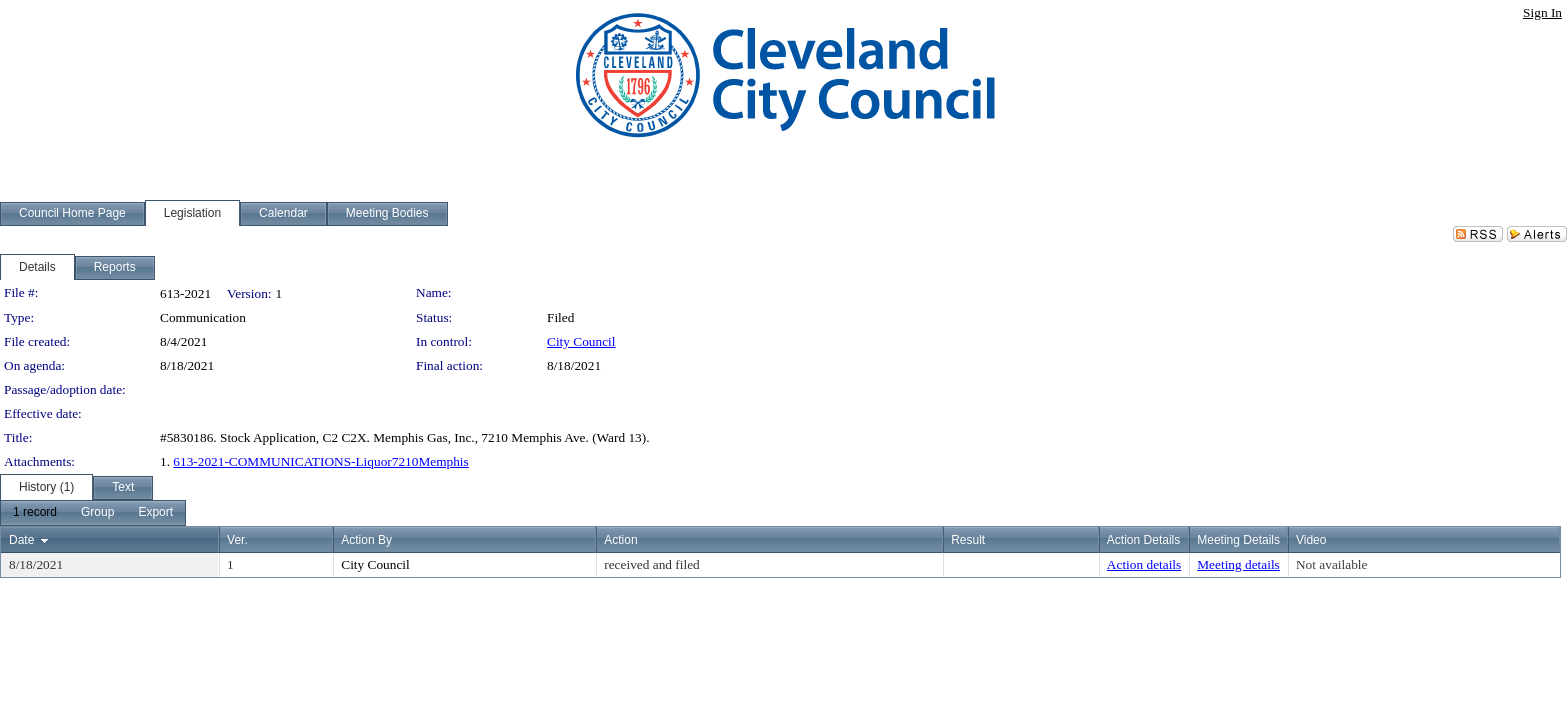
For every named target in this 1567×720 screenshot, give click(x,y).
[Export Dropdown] (155, 513)
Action (620, 540)
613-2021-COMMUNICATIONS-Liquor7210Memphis (320, 461)
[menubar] (93, 513)
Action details (1144, 564)
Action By (366, 540)
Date (21, 540)
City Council (581, 341)
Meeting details (1238, 564)
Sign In (1542, 12)
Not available (1331, 564)
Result (968, 540)
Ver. (237, 540)
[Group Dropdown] (97, 513)
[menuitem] (35, 513)
